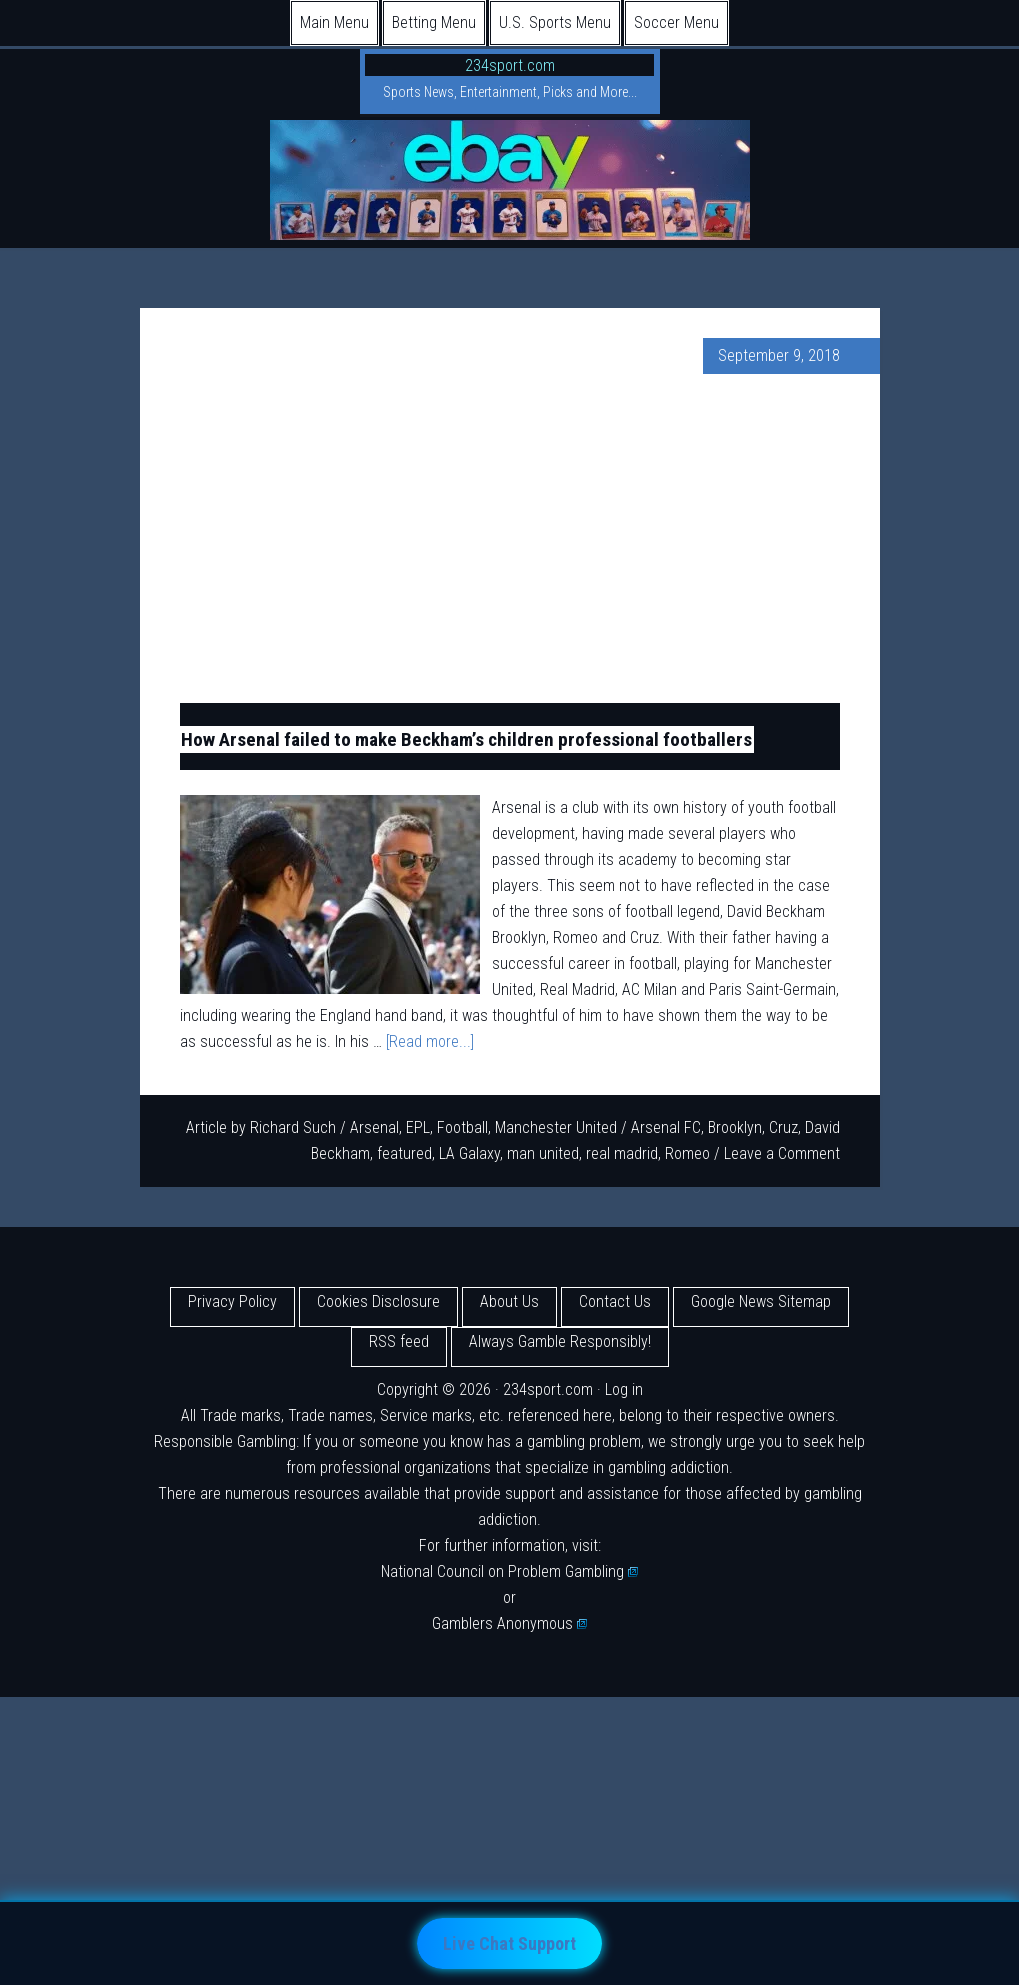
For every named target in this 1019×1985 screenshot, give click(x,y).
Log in (624, 1389)
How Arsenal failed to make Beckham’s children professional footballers (466, 739)
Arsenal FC (666, 1127)
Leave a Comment (782, 1153)
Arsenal (374, 1127)
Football (462, 1127)
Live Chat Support (509, 1943)
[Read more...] (430, 1041)
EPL (418, 1127)
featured (404, 1153)
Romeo (687, 1153)
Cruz (783, 1127)
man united (543, 1153)
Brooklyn (735, 1127)
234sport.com (510, 65)
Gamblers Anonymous (510, 1623)
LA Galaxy (469, 1153)
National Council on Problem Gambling (510, 1571)
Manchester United (556, 1127)
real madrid (622, 1153)
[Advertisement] (510, 538)
